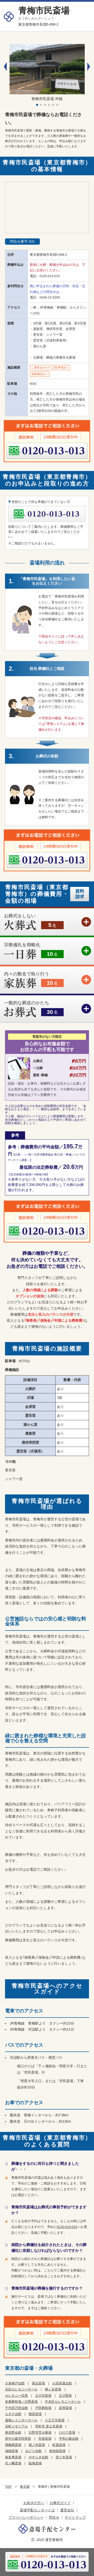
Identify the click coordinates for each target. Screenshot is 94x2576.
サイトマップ (75, 2517)
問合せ (54, 2517)
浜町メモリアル (16, 2426)
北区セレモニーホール (21, 2389)
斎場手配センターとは (37, 2510)
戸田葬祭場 (43, 2408)
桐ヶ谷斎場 (53, 2389)
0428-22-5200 (50, 297)
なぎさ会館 (13, 2414)
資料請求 (79, 894)
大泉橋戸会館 (15, 2383)
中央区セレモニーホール (63, 2401)
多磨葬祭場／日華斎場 (21, 2401)
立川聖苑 (65, 2395)
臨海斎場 (35, 2463)
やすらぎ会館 (38, 2457)
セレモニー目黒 (16, 2395)
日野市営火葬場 (40, 2432)
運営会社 (67, 2510)
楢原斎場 (35, 2414)
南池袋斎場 (57, 2451)
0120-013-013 (50, 276)
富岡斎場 (65, 2408)
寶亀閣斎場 (13, 2445)
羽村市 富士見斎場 (48, 2426)
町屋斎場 (58, 2445)
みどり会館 (33, 2451)
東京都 (25, 2486)
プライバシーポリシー (26, 2517)
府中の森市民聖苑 (18, 2438)
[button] (88, 66)
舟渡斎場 (44, 2438)
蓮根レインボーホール (21, 2420)
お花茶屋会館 (62, 2383)
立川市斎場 (43, 2395)
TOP (8, 2486)
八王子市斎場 (54, 2420)
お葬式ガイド (60, 2503)
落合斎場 (38, 2383)
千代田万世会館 (16, 2408)
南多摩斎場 (13, 2457)
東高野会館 (13, 2432)
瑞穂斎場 (11, 2451)
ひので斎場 (67, 2432)
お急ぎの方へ (33, 2503)
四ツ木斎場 (64, 2457)
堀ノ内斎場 (37, 2445)
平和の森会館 (68, 2438)
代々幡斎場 (13, 2463)
